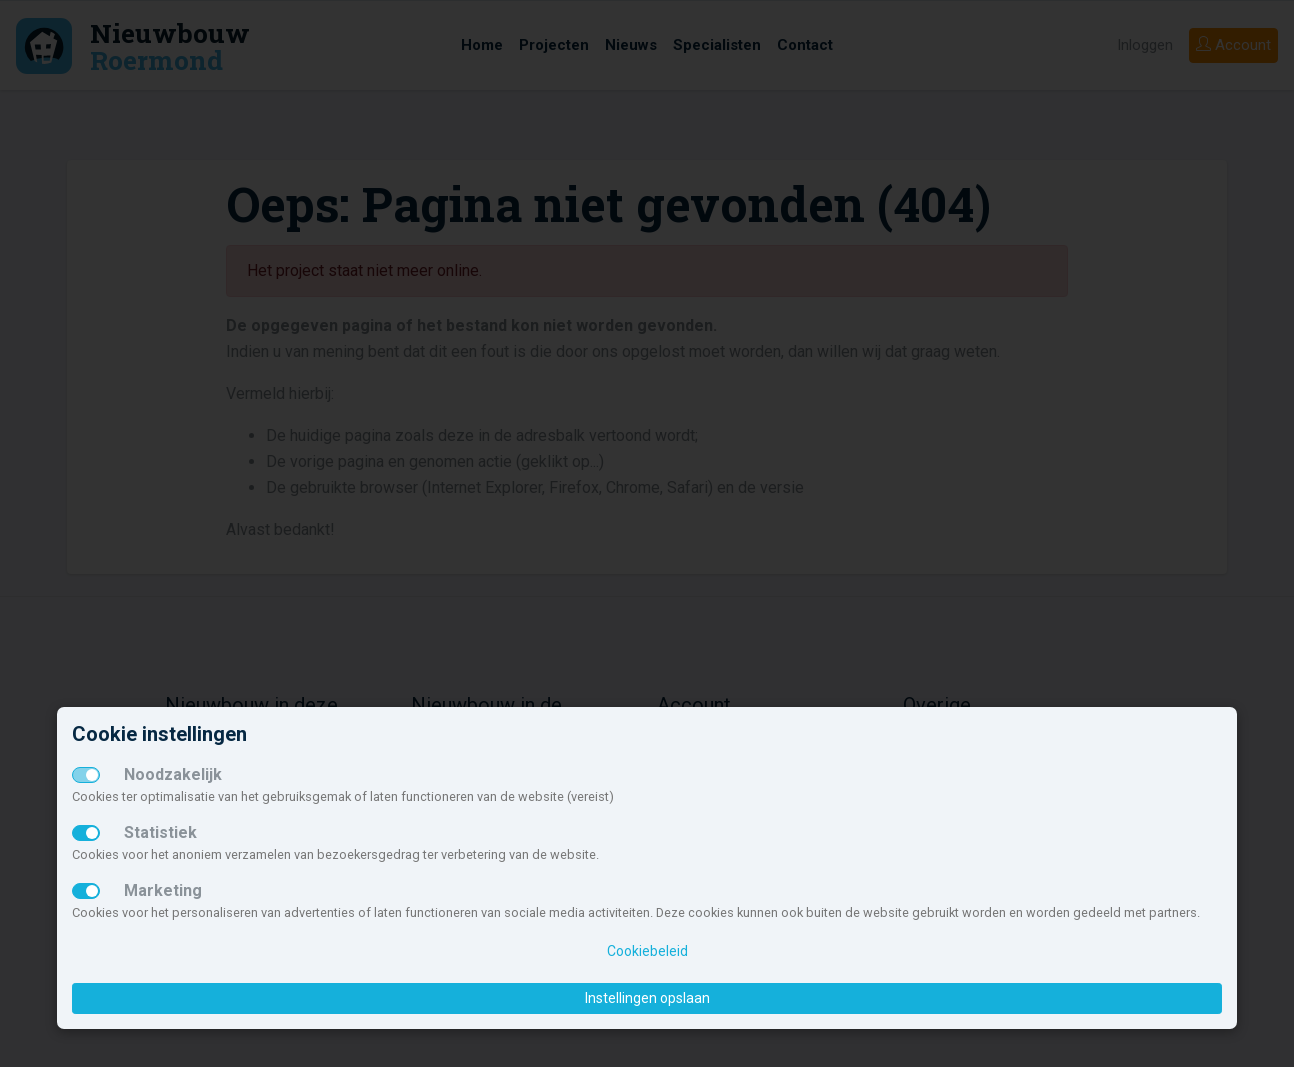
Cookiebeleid (647, 951)
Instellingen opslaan (647, 998)
